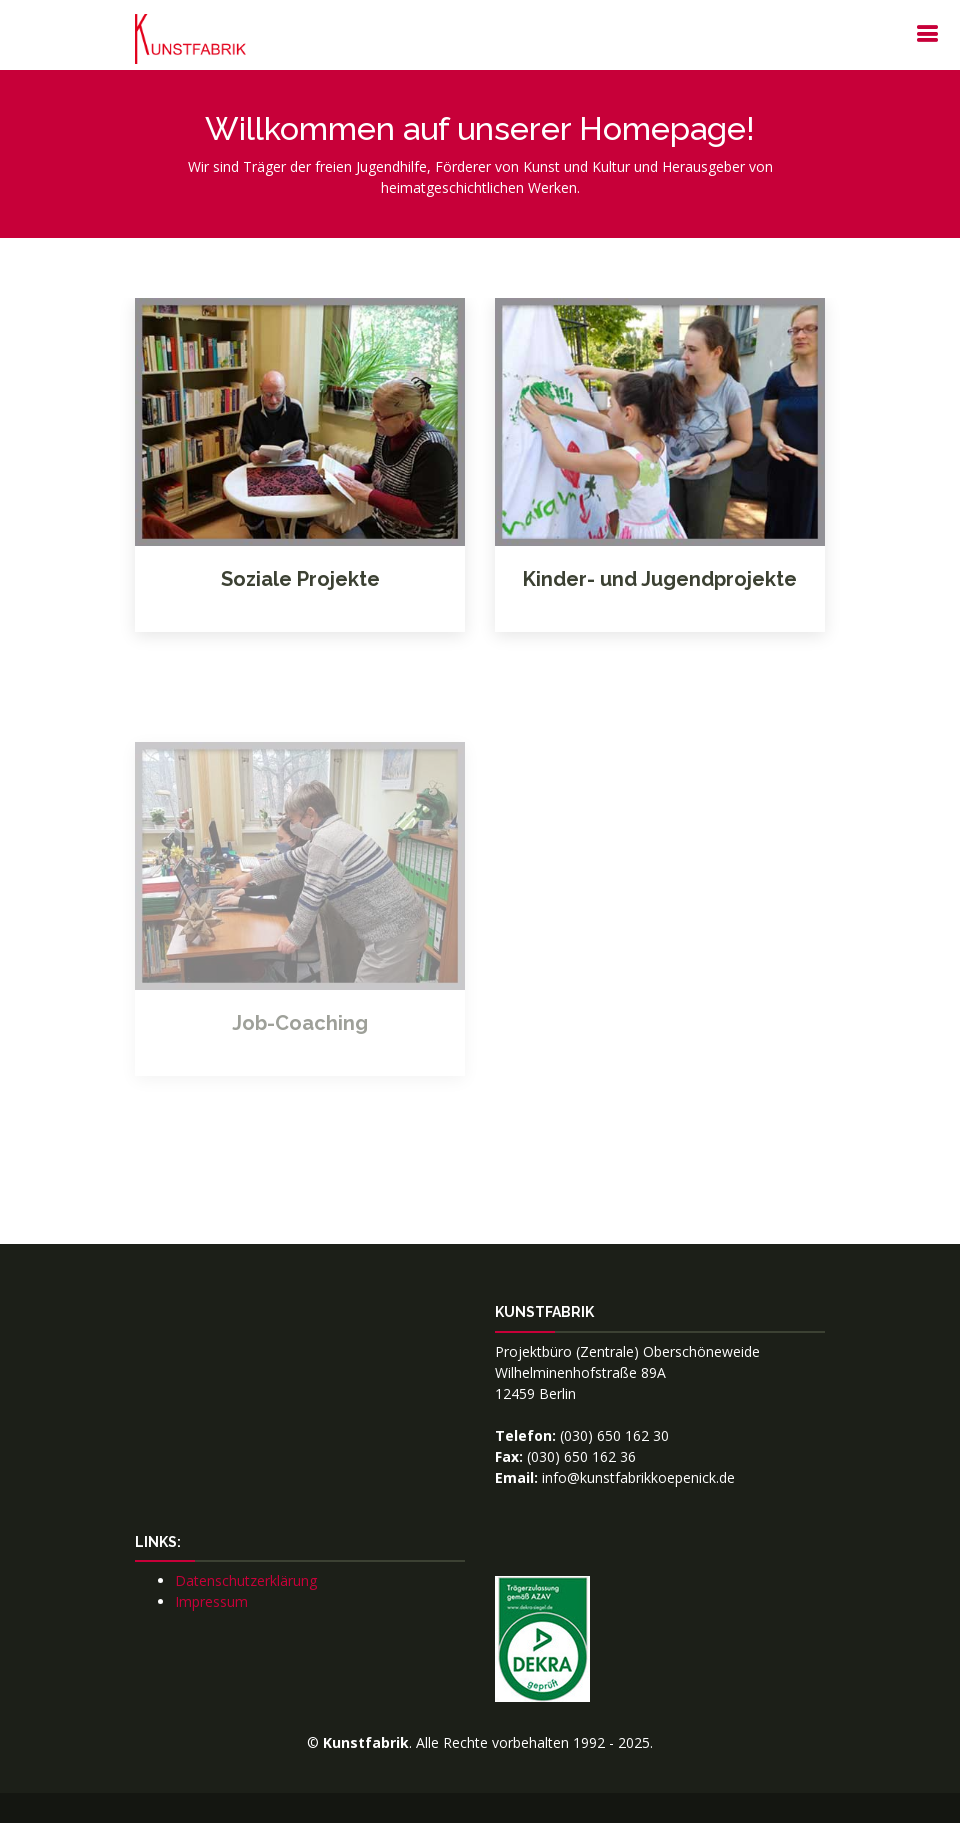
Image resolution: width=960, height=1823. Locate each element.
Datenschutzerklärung (246, 1580)
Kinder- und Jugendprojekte (660, 579)
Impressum (211, 1601)
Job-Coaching (300, 1050)
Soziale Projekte (300, 579)
